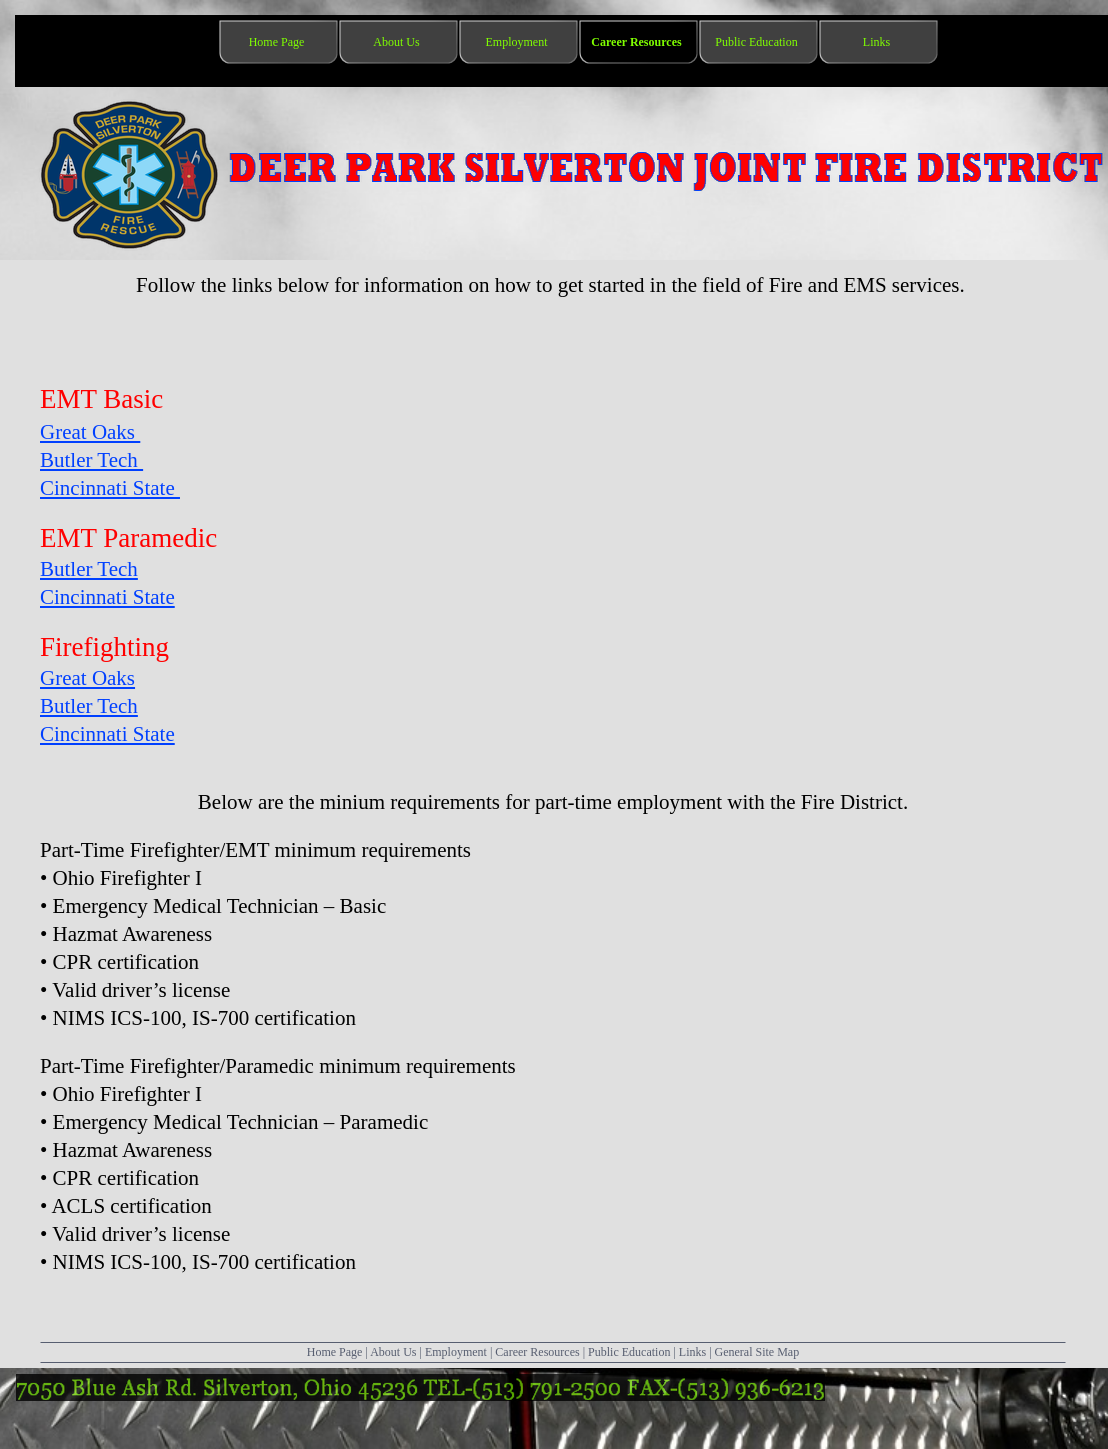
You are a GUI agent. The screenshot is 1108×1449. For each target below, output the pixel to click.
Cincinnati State (110, 488)
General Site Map (757, 1352)
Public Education (629, 1352)
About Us (393, 1352)
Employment (456, 1352)
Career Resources (537, 1352)
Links (692, 1352)
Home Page (335, 1352)
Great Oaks (90, 432)
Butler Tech (91, 460)
